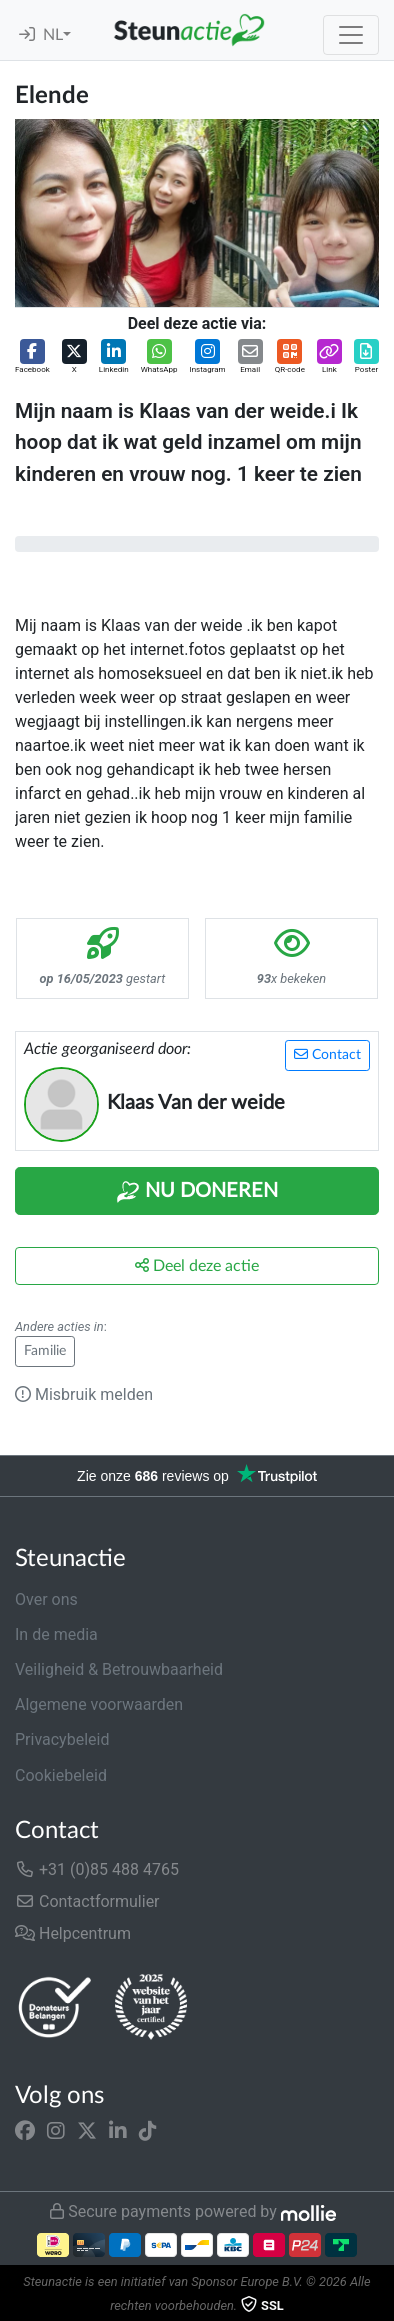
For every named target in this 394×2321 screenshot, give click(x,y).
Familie (45, 1351)
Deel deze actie (197, 1265)
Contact (327, 1054)
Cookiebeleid (61, 1775)
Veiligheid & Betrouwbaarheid (119, 1669)
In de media (56, 1634)
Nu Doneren (197, 1192)
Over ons (46, 1599)
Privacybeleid (62, 1739)
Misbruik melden (84, 1394)
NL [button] (53, 35)
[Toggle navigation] (351, 35)
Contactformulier (87, 1901)
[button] (32, 357)
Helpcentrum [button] (73, 1933)
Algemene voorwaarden (99, 1704)
